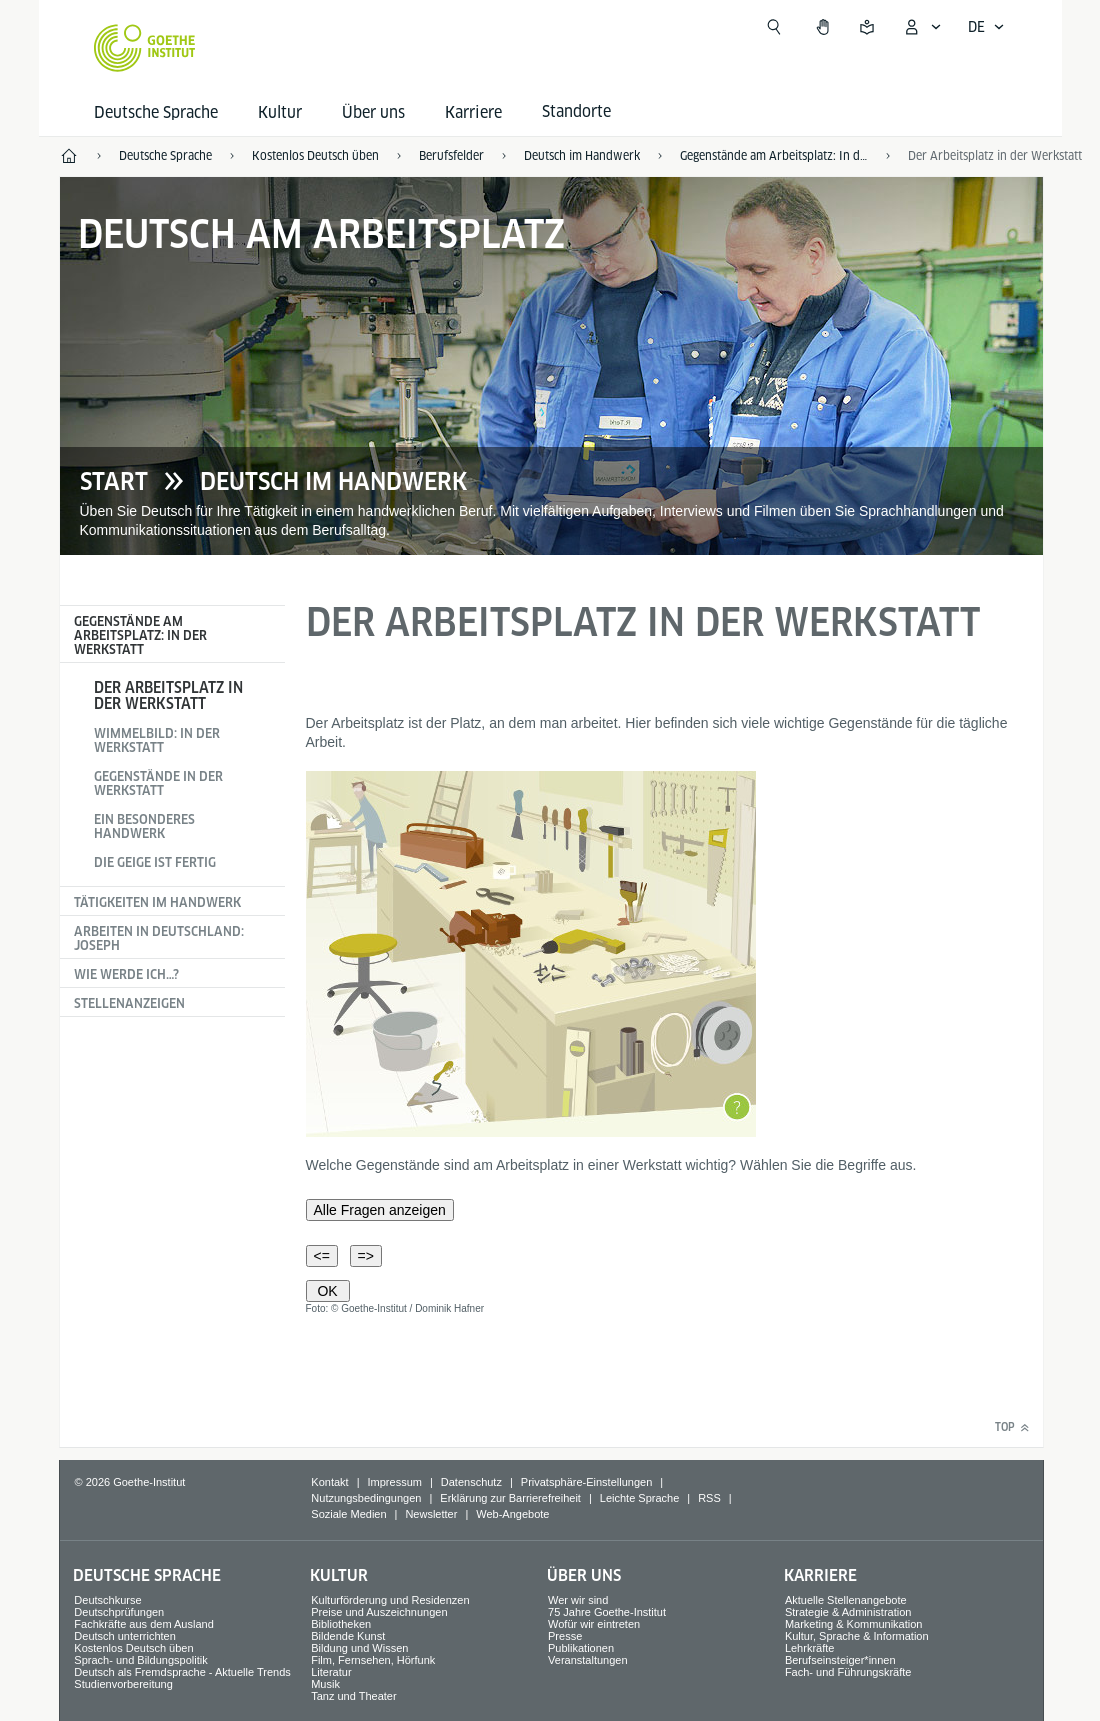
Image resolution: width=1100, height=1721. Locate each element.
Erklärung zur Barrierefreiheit (510, 1498)
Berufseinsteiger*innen (840, 1660)
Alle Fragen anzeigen (380, 1210)
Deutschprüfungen (119, 1612)
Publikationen (581, 1648)
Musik (325, 1684)
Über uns (373, 112)
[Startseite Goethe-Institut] (144, 48)
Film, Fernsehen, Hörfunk (373, 1660)
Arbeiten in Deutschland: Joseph (159, 938)
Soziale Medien (348, 1514)
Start (114, 482)
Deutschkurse (107, 1600)
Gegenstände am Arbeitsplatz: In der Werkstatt (140, 635)
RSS (709, 1498)
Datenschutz (471, 1482)
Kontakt (329, 1482)
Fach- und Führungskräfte (848, 1672)
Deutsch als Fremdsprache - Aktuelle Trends (182, 1672)
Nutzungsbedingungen (366, 1498)
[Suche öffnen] (774, 27)
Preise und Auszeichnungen (379, 1612)
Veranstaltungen (588, 1660)
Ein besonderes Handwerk (144, 826)
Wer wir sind (578, 1600)
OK (328, 1291)
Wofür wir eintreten (594, 1624)
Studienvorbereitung (123, 1684)
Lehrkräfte (810, 1648)
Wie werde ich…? (126, 974)
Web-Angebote (512, 1514)
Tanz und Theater (353, 1696)
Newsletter (431, 1514)
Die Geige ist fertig (155, 862)
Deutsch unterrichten (125, 1636)
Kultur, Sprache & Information (857, 1636)
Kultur (280, 112)
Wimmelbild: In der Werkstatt (157, 740)
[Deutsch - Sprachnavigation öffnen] (986, 27)
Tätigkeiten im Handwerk (157, 902)
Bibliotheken (341, 1624)
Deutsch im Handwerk (333, 482)
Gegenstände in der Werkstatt (158, 783)
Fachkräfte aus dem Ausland (143, 1624)
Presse (565, 1636)
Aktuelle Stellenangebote (846, 1600)
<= (322, 1256)
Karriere (473, 112)
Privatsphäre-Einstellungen (586, 1482)
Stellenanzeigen (129, 1003)
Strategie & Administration (848, 1612)
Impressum (395, 1482)
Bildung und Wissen (359, 1648)
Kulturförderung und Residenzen (390, 1600)
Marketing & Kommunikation (854, 1624)
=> (366, 1256)
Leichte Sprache (640, 1498)
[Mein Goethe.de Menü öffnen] (922, 27)
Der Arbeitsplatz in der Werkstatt (168, 695)
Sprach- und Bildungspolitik (140, 1660)
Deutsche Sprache (156, 112)
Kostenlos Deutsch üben (133, 1648)
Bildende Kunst (348, 1636)
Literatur (331, 1672)
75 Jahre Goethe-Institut (607, 1612)
